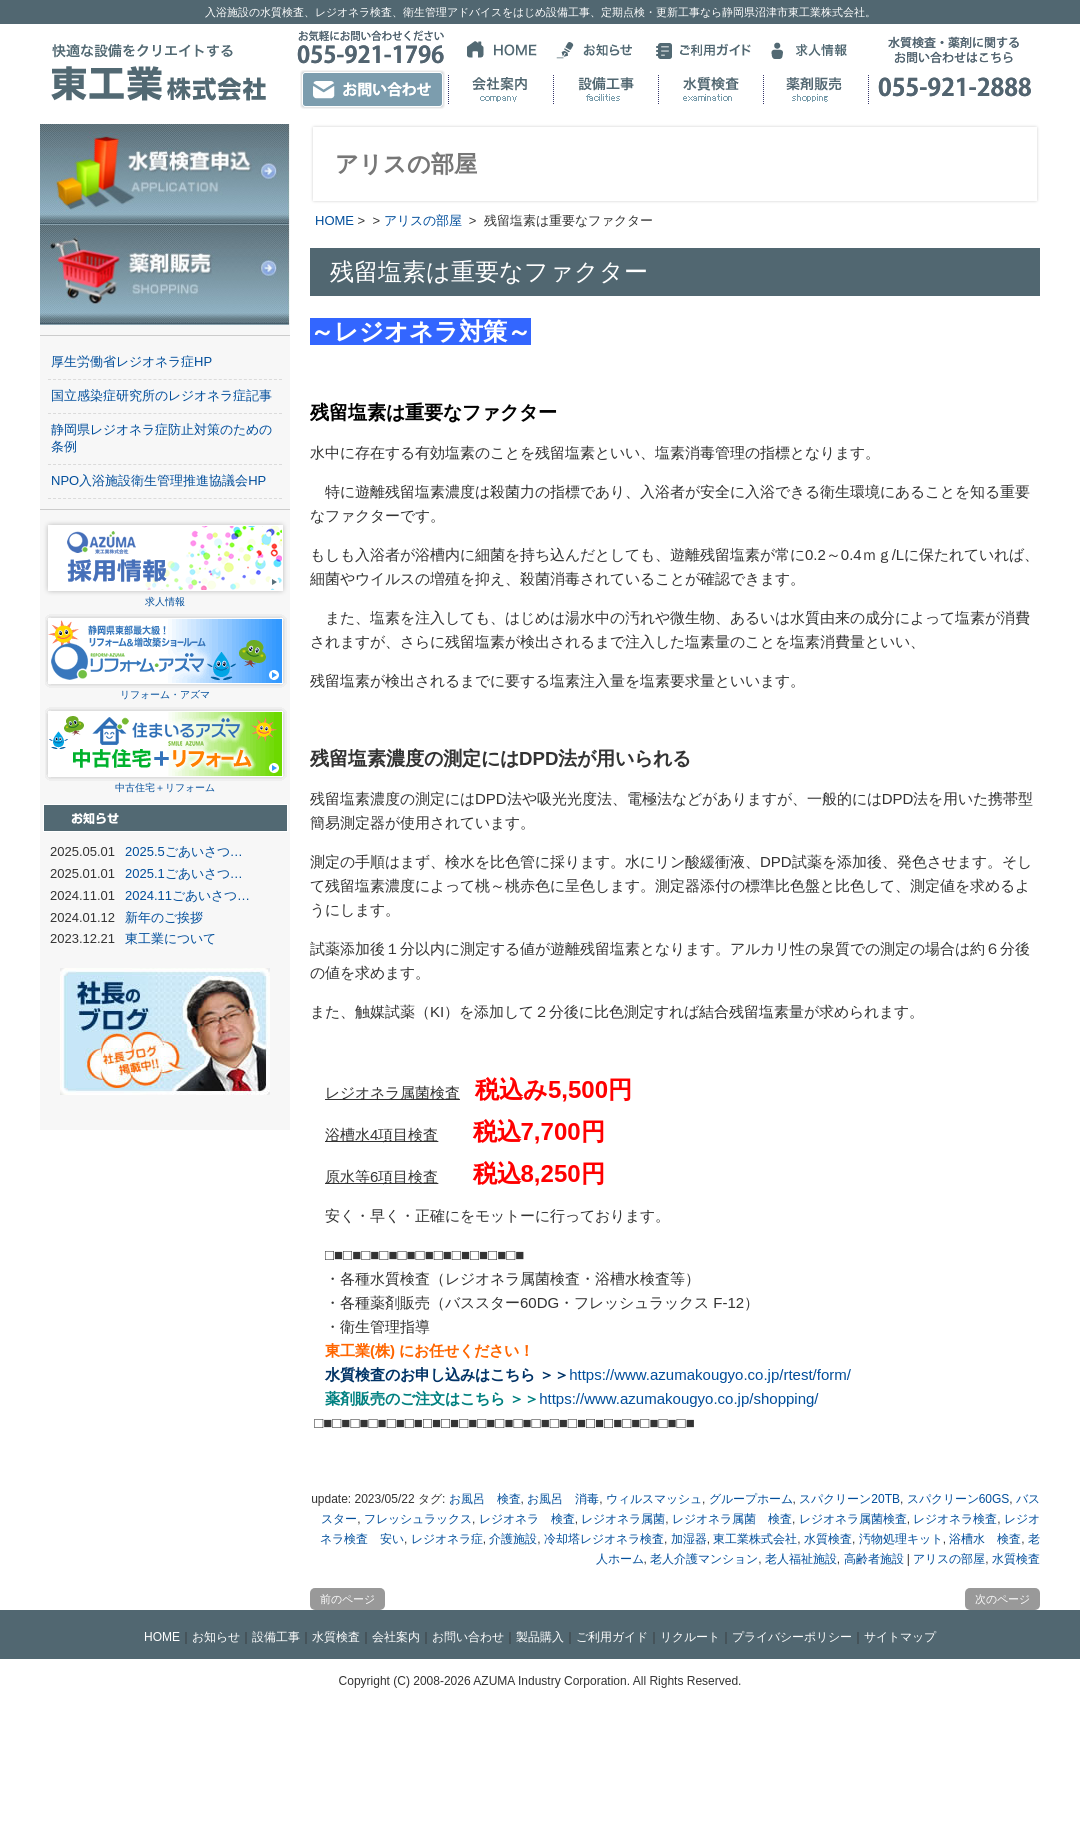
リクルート (690, 1637)
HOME (334, 220)
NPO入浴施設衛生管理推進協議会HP (158, 480)
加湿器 (689, 1539)
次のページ (1002, 1599)
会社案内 (396, 1637)
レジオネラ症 (447, 1539)
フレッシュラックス (418, 1519)
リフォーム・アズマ (165, 688)
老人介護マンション (704, 1559)
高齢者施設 (874, 1559)
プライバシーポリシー (792, 1637)
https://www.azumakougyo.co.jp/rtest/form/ (710, 1374)
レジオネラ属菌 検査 (732, 1519)
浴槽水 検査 (985, 1539)
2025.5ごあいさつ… (184, 851)
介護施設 (513, 1539)
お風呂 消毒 (563, 1499)
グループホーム (751, 1499)
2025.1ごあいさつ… (184, 873)
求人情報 (165, 595)
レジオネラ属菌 (623, 1519)
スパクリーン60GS (958, 1499)
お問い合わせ (468, 1637)
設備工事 (276, 1637)
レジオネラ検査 (955, 1519)
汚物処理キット (901, 1539)
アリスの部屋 (423, 220)
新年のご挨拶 (164, 917)
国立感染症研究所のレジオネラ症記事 (161, 395)
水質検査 (828, 1539)
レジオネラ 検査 (527, 1519)
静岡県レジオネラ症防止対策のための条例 (161, 438)
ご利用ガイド (612, 1637)
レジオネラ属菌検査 (853, 1519)
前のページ (347, 1599)
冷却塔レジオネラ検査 (604, 1539)
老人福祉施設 (801, 1559)
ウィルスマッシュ (654, 1499)
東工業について (170, 938)
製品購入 (540, 1637)
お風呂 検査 (485, 1499)
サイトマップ (900, 1637)
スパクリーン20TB (849, 1499)
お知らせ (216, 1637)
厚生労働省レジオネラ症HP (131, 361)
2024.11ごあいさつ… (187, 895)
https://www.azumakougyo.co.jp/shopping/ (678, 1398)
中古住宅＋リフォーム (165, 781)
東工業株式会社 (755, 1539)
